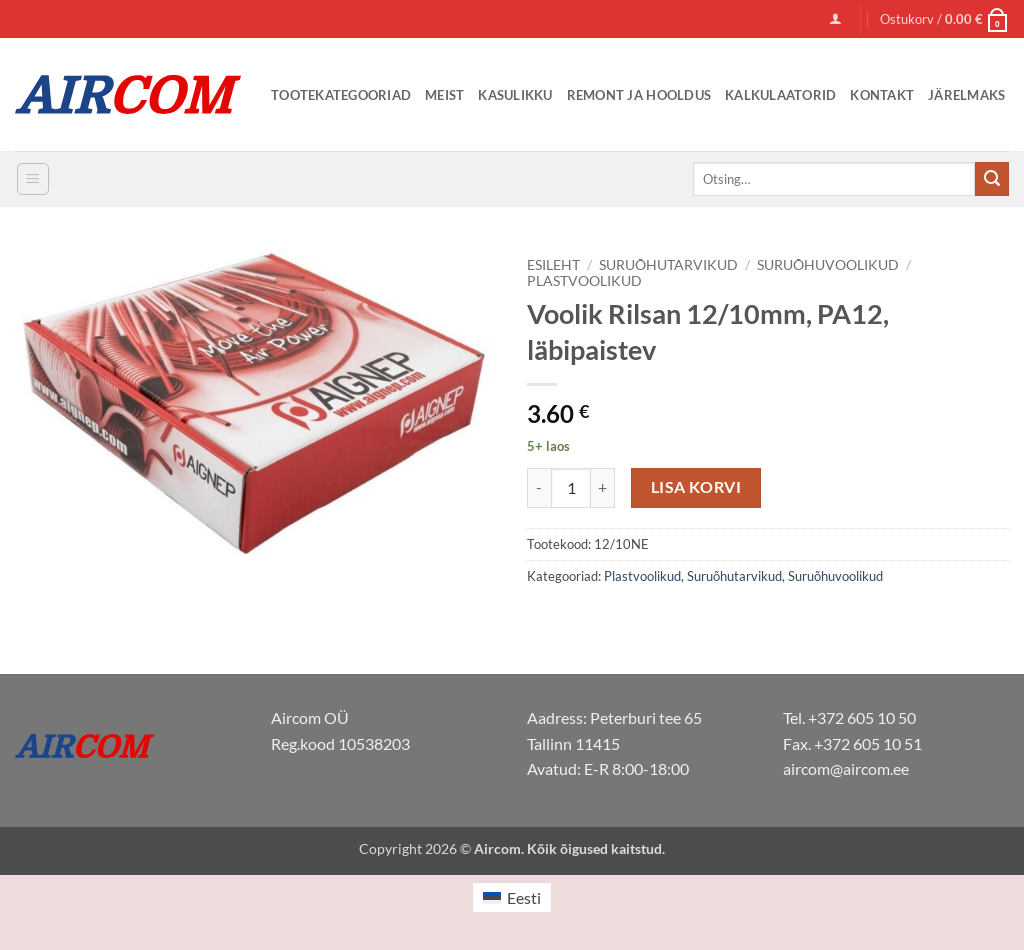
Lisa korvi (696, 487)
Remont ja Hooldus (639, 95)
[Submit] (992, 179)
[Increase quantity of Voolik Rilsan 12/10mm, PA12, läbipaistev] (603, 488)
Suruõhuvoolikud (828, 265)
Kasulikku (515, 95)
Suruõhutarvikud (668, 265)
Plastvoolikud (584, 281)
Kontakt (882, 95)
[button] (835, 18)
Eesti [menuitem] (524, 897)
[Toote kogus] (571, 488)
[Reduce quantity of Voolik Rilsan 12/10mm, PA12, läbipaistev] (539, 488)
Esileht (553, 265)
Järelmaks (966, 95)
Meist (444, 95)
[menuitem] (512, 897)
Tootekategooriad (341, 95)
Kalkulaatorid (780, 95)
